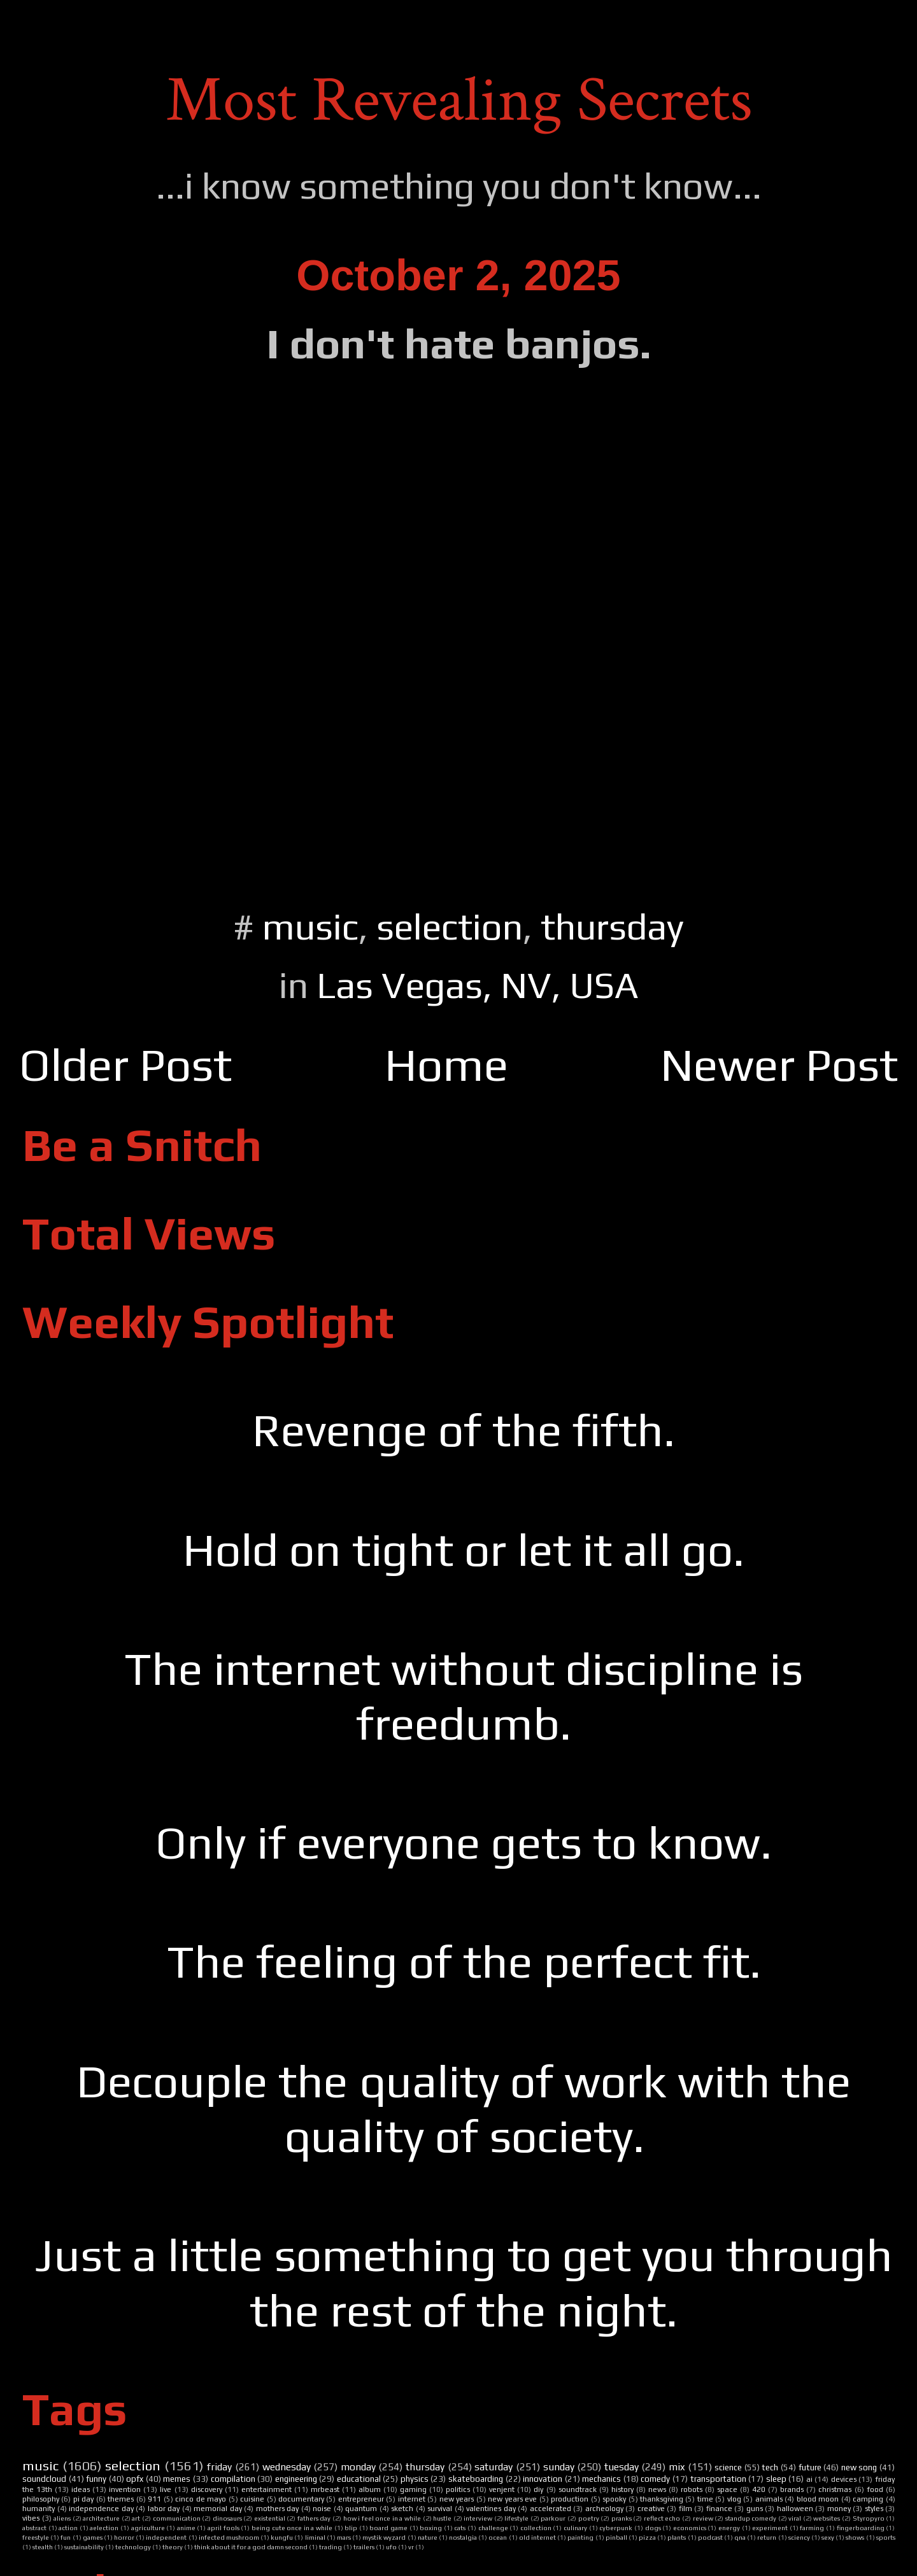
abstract (34, 2527)
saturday (493, 2466)
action (68, 2527)
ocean (497, 2537)
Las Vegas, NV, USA (477, 985)
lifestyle (516, 2518)
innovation (542, 2479)
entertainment (266, 2489)
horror (124, 2537)
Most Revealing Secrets (459, 100)
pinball (616, 2537)
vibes (30, 2518)
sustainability (84, 2547)
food (875, 2489)
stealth (42, 2547)
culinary (575, 2527)
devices (844, 2479)
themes (121, 2499)
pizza (647, 2537)
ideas (80, 2489)
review (703, 2518)
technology (133, 2547)
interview (478, 2518)
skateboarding (475, 2479)
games (93, 2537)
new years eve (512, 2499)
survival (439, 2508)
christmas (834, 2489)
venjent (502, 2489)
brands (792, 2489)
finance (719, 2508)
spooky (614, 2499)
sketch (402, 2508)
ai (809, 2479)
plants (676, 2537)
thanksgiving (661, 2499)
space (727, 2489)
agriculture (148, 2527)
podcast (710, 2537)
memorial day (218, 2508)
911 (154, 2499)
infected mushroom (229, 2537)
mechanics (601, 2479)
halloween (795, 2508)
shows (855, 2537)
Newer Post (779, 1064)
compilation (233, 2479)
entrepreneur (361, 2499)
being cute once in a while (292, 2527)
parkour (553, 2518)
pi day (83, 2499)
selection (449, 926)
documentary (301, 2499)
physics (415, 2479)
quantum (361, 2508)
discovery (206, 2489)
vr (411, 2547)
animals (769, 2499)
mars (344, 2537)
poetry (588, 2518)
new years (456, 2499)
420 (758, 2489)
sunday (558, 2466)
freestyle (35, 2537)
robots (691, 2489)
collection (535, 2527)
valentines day (491, 2508)
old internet (537, 2537)
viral (794, 2518)
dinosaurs (227, 2518)
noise (322, 2508)
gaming (413, 2489)
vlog (734, 2499)
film (685, 2508)
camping (868, 2499)
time (705, 2499)
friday (219, 2466)
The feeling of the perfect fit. (464, 1961)
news (657, 2489)
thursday (612, 926)
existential (269, 2518)
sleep (776, 2479)
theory (172, 2547)
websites (826, 2518)
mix (677, 2466)
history (622, 2489)
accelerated (550, 2508)
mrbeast (325, 2489)
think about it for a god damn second (251, 2547)
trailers (363, 2547)
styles (874, 2508)
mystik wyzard (384, 2537)
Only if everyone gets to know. (463, 1842)
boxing (431, 2527)
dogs (653, 2527)
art (136, 2518)
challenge (493, 2527)
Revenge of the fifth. (463, 1430)
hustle (442, 2518)
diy (538, 2489)
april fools (223, 2527)
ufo (391, 2547)
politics (458, 2489)
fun (65, 2537)
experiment (770, 2527)
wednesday (286, 2466)
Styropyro (869, 2518)
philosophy (40, 2499)
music (310, 926)
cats (460, 2527)
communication (177, 2518)
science (728, 2467)
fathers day (314, 2518)
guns (754, 2508)
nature (427, 2537)
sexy (827, 2537)
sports (885, 2537)
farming (812, 2527)
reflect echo (662, 2518)
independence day (101, 2508)
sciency (799, 2537)
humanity (38, 2508)
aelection (104, 2527)
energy (729, 2527)
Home (446, 1064)
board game (388, 2527)
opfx (134, 2479)
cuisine (252, 2499)
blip (351, 2527)
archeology (604, 2508)
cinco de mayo (200, 2499)
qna (740, 2537)
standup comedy (751, 2518)
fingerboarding (861, 2527)
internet (411, 2499)
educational (359, 2479)
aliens (62, 2518)
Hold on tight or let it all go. (463, 1549)
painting (580, 2537)
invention (125, 2489)
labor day (164, 2508)
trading (330, 2547)
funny (96, 2479)
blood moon (818, 2499)
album (370, 2489)
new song (859, 2467)
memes (176, 2479)
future (810, 2467)
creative (651, 2508)
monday (358, 2466)
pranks (621, 2518)
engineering (296, 2479)
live (165, 2489)
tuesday (621, 2466)
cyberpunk (615, 2527)
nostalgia (463, 2537)
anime (186, 2527)
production (569, 2499)
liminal (315, 2537)
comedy (655, 2479)
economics (689, 2527)
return (766, 2537)
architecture (101, 2518)
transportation (718, 2479)
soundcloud (44, 2479)
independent (166, 2537)
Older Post (125, 1064)
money (839, 2508)
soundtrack (577, 2489)
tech (770, 2467)
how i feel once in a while (382, 2518)
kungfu (282, 2537)
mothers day (277, 2508)
